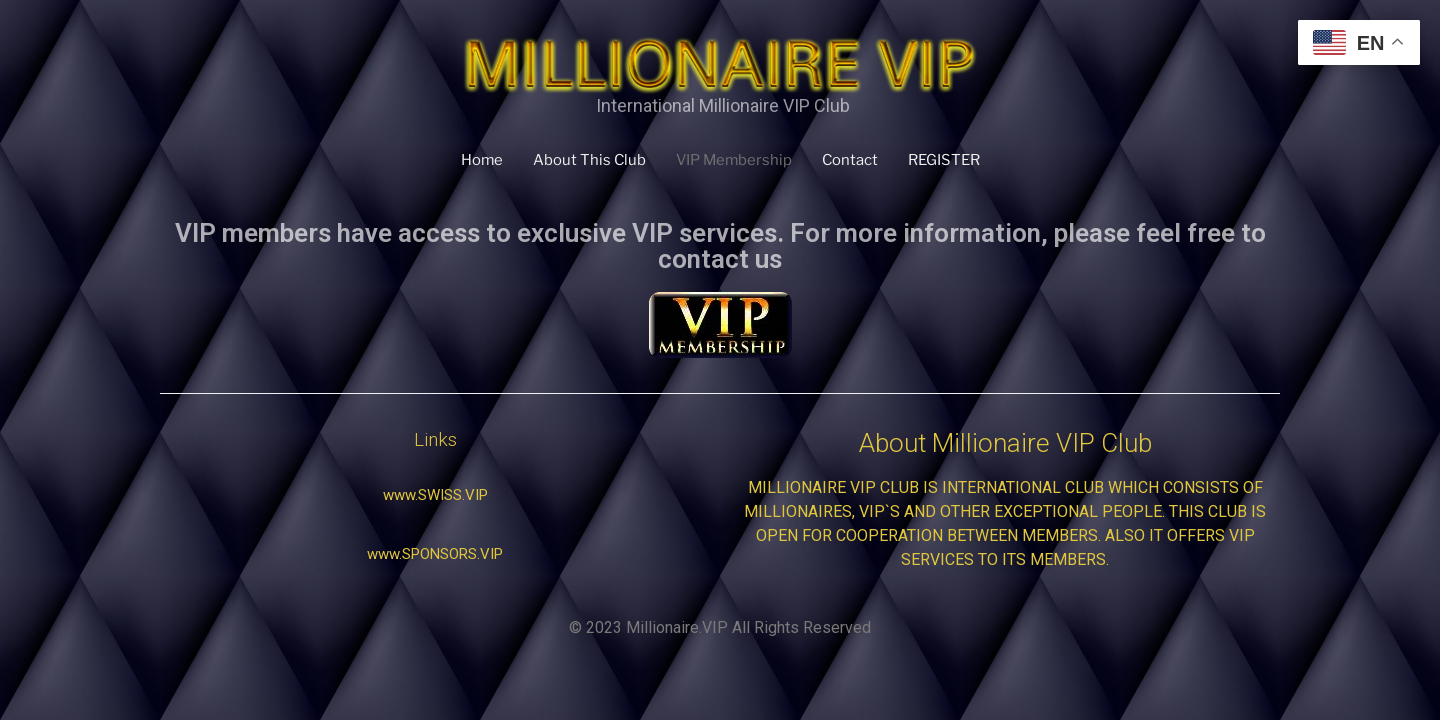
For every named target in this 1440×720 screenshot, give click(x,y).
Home (479, 160)
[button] (435, 495)
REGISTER (947, 160)
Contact (852, 160)
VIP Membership (734, 160)
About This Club (588, 160)
